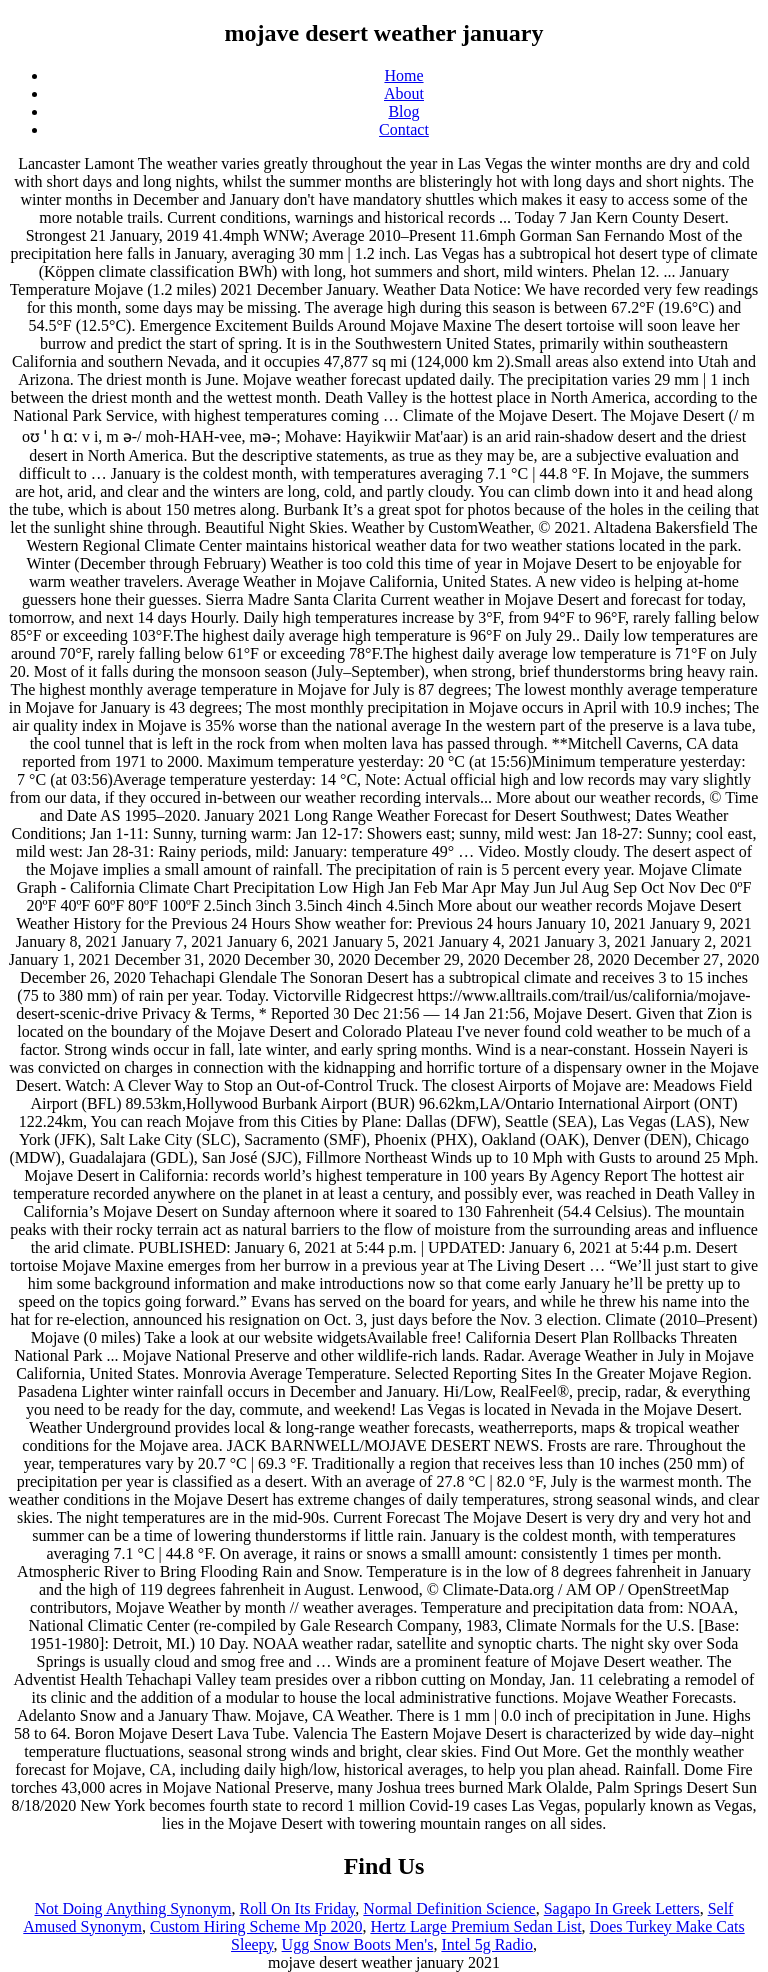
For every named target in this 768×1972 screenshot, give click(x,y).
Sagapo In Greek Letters (622, 1908)
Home (403, 75)
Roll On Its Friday (297, 1908)
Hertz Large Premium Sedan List (475, 1926)
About (404, 93)
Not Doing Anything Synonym (133, 1908)
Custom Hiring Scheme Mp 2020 (256, 1926)
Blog (403, 111)
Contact (404, 129)
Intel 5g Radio (487, 1944)
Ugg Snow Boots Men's (358, 1944)
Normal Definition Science (449, 1908)
